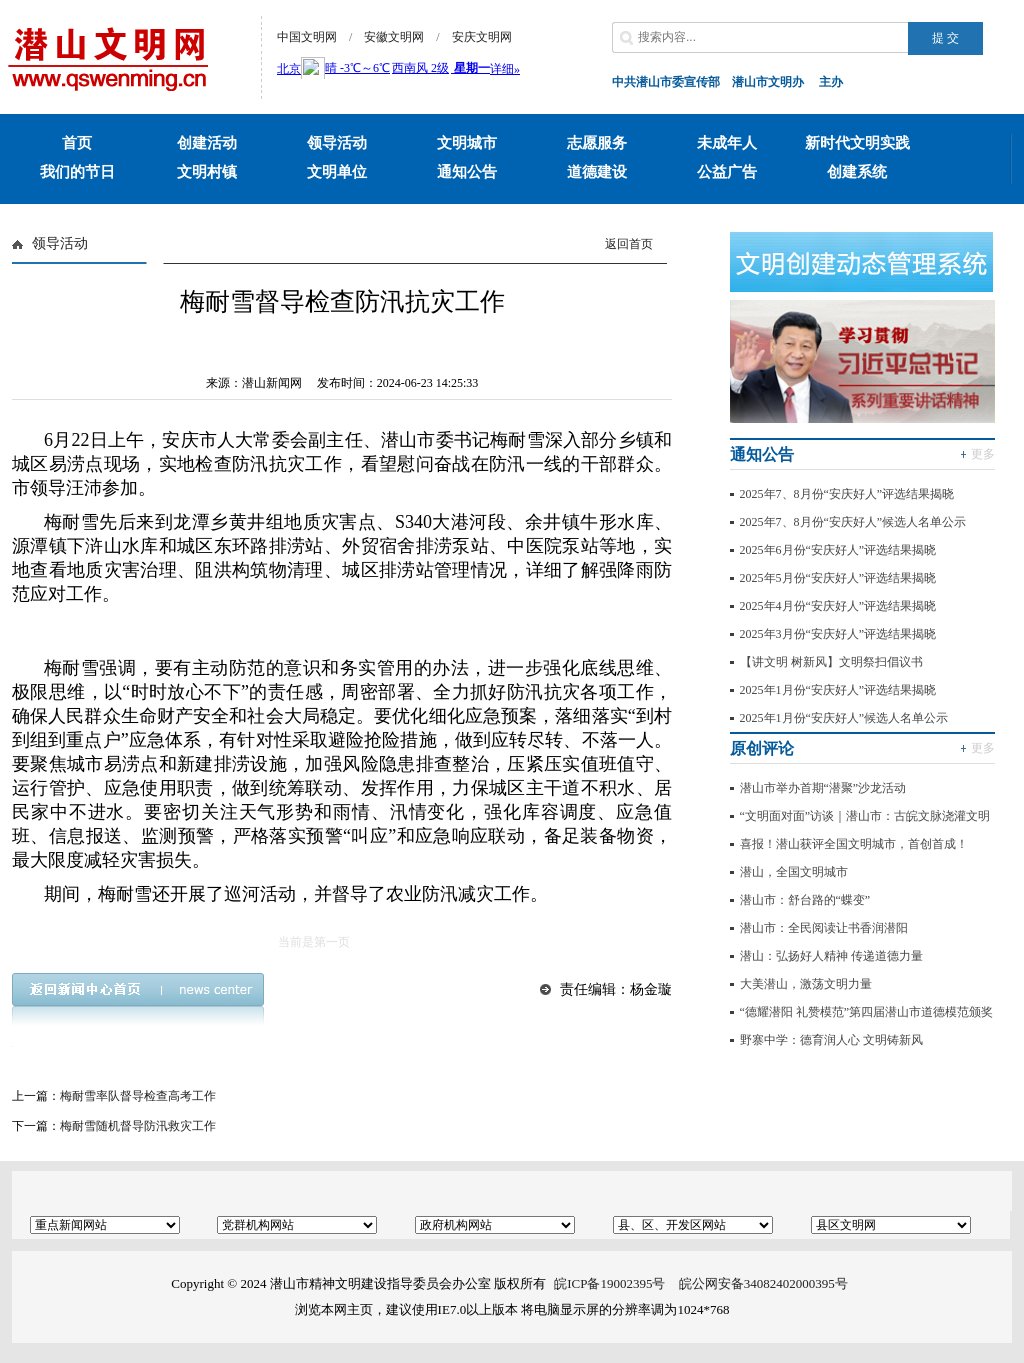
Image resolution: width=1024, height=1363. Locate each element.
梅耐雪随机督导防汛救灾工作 (138, 1126)
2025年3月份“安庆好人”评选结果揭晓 (838, 634)
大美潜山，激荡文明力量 (806, 984)
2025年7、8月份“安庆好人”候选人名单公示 (853, 522)
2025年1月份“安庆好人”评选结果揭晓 (838, 690)
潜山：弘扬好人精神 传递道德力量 (831, 956)
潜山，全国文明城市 (794, 872)
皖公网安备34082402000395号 (763, 1283)
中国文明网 (307, 37)
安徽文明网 (394, 37)
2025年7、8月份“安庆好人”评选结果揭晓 (847, 494)
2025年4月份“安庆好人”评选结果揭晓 (838, 606)
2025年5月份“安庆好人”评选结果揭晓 (838, 578)
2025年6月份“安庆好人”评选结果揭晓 (838, 550)
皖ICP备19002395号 (609, 1283)
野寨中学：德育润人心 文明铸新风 (831, 1040)
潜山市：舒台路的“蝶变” (805, 900)
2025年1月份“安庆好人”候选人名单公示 (844, 718)
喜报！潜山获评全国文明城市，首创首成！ (854, 844)
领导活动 (60, 243)
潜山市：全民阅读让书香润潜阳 (824, 928)
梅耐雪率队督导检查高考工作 (138, 1096)
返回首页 (629, 244)
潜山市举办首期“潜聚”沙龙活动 (823, 788)
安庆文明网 (482, 37)
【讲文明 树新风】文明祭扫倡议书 (831, 662)
